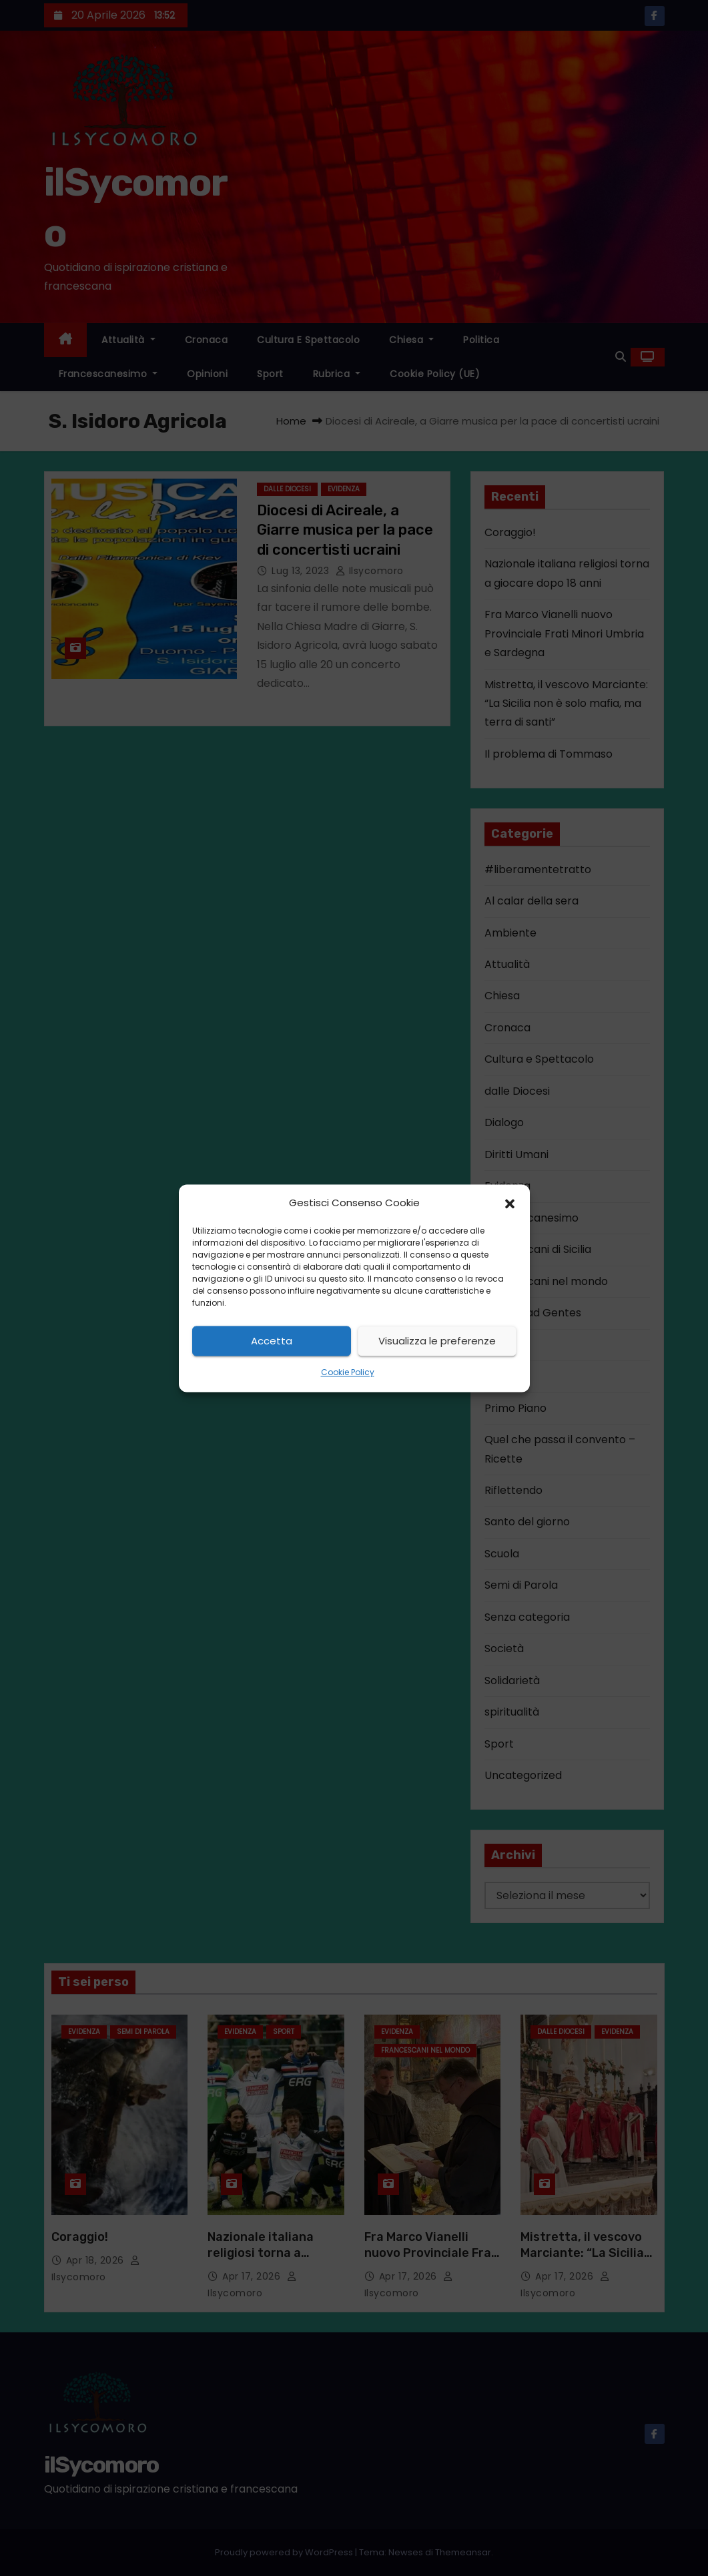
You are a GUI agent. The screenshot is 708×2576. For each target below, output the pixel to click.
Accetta (271, 1341)
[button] (509, 1203)
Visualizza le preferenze (437, 1341)
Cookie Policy (347, 1372)
